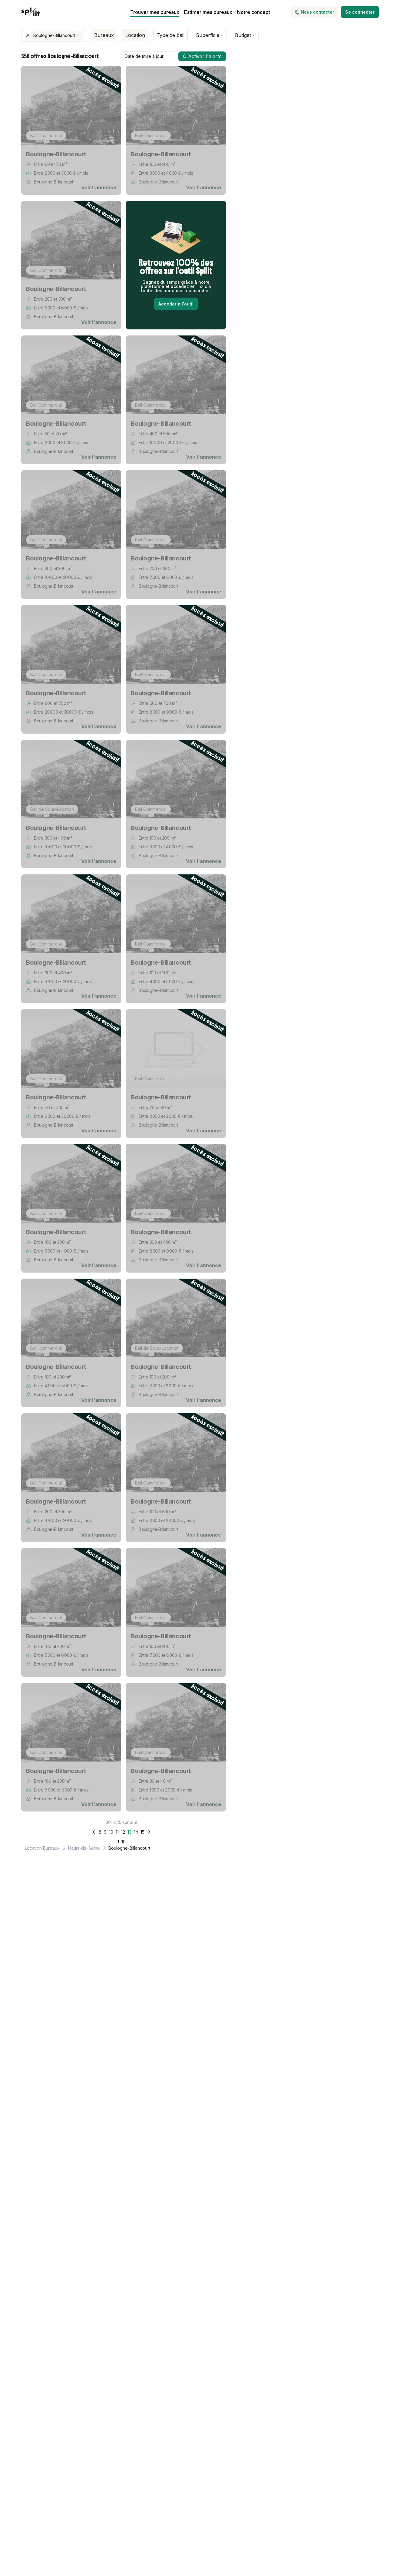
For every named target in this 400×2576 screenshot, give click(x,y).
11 (117, 1832)
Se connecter (360, 12)
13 (129, 1832)
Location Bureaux (42, 1848)
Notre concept (253, 12)
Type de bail (170, 35)
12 (123, 1832)
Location (135, 35)
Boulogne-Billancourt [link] (129, 1848)
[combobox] (148, 56)
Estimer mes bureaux (208, 12)
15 (142, 1832)
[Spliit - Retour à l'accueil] (30, 12)
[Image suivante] (112, 105)
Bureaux (104, 35)
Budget (245, 35)
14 (136, 1832)
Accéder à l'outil (175, 303)
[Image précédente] (29, 105)
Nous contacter (314, 12)
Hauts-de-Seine (84, 1848)
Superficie (209, 35)
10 (111, 1832)
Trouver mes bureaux (154, 12)
